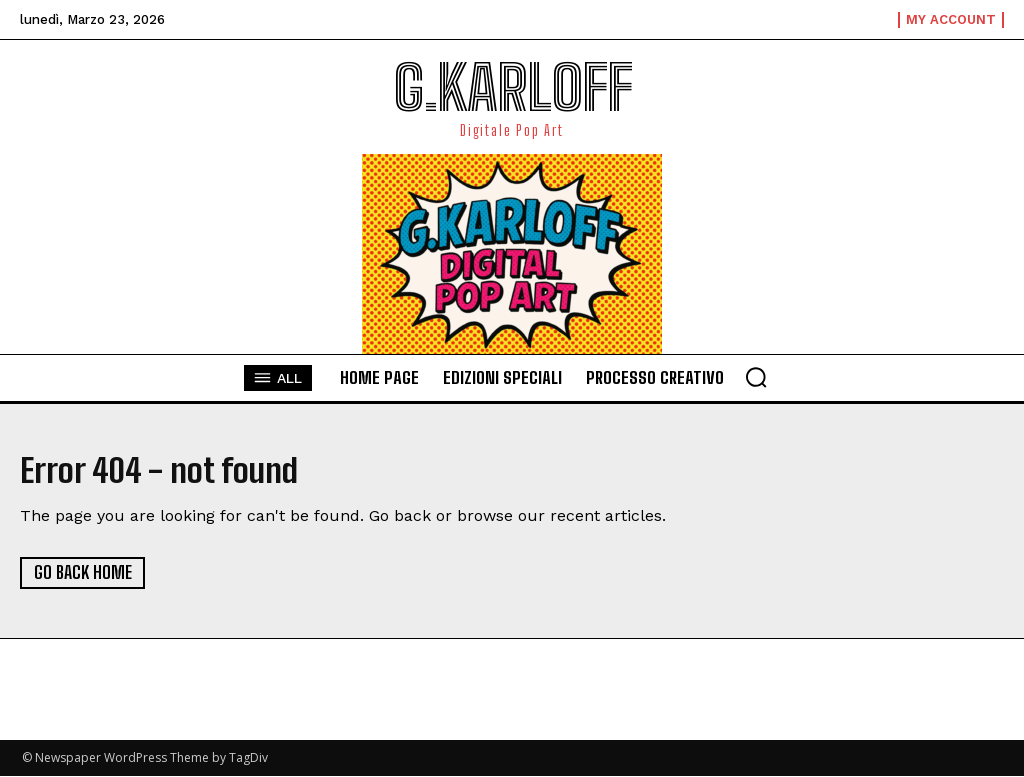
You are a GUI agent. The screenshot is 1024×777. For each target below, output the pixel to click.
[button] (756, 377)
